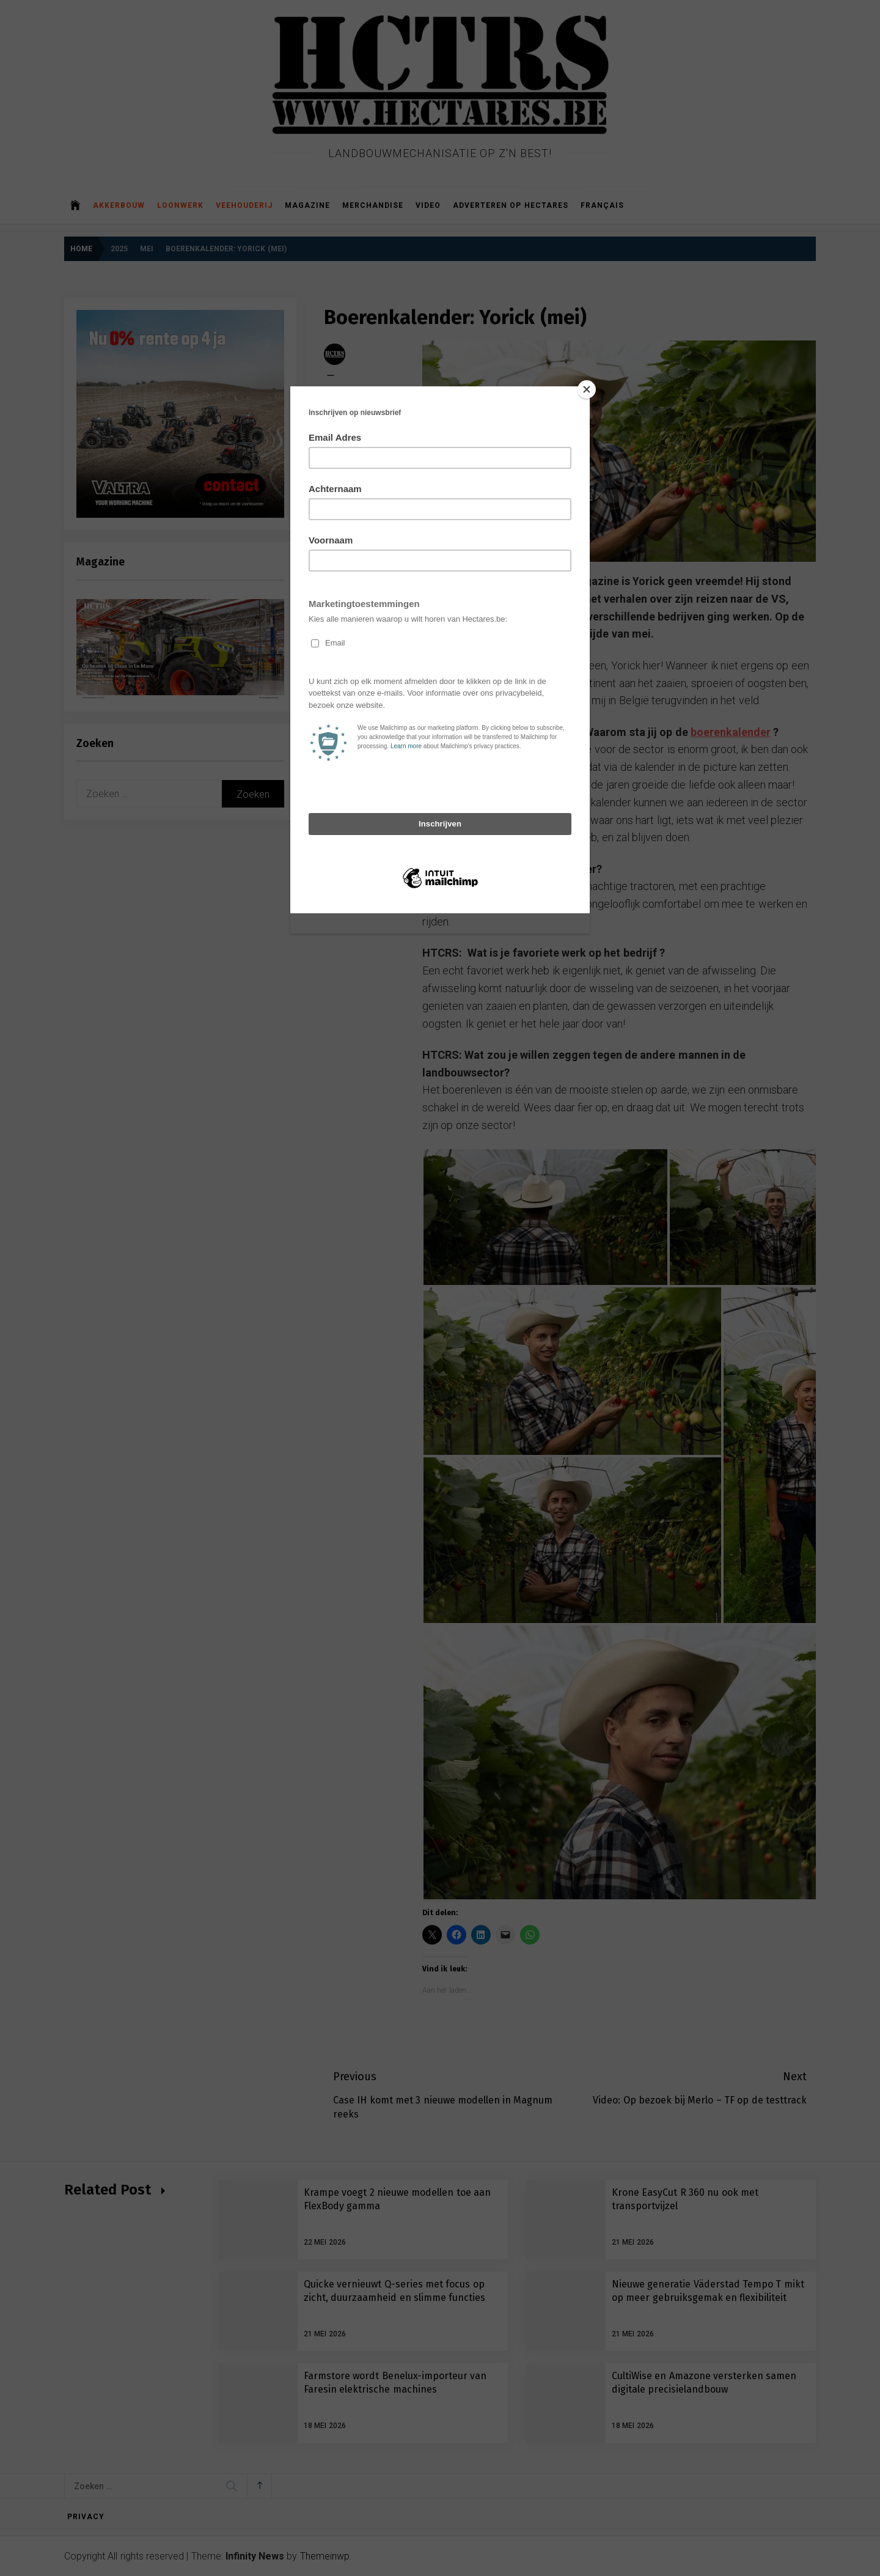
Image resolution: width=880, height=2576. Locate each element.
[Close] (587, 389)
